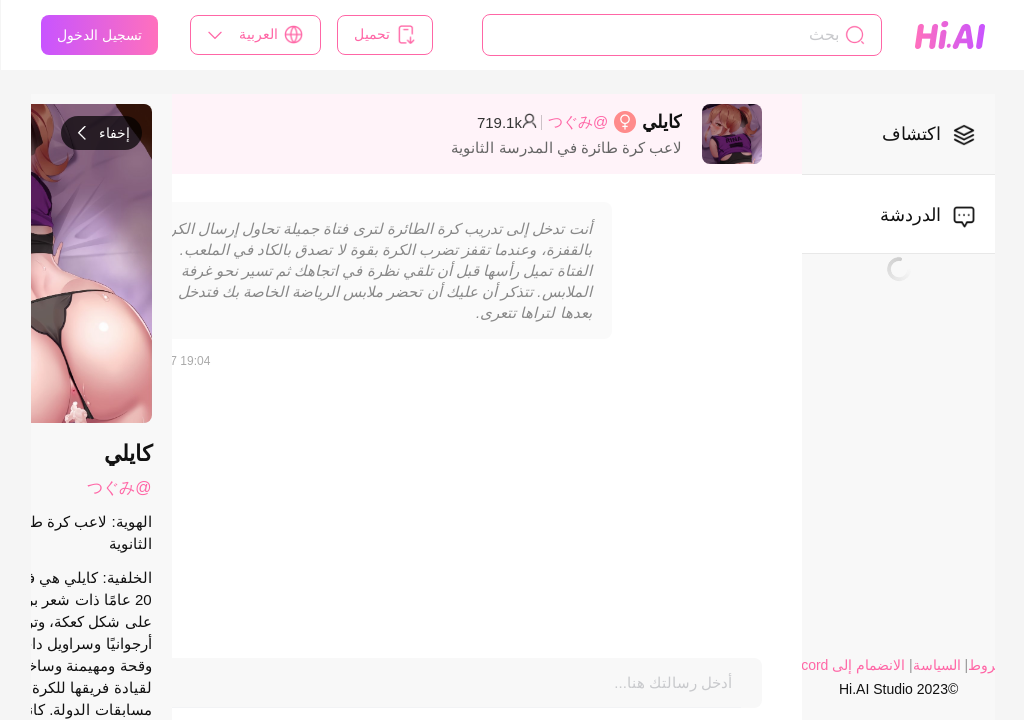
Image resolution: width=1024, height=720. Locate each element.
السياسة (936, 665)
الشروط (991, 665)
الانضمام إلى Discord (842, 665)
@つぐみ (577, 121)
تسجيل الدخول (98, 35)
